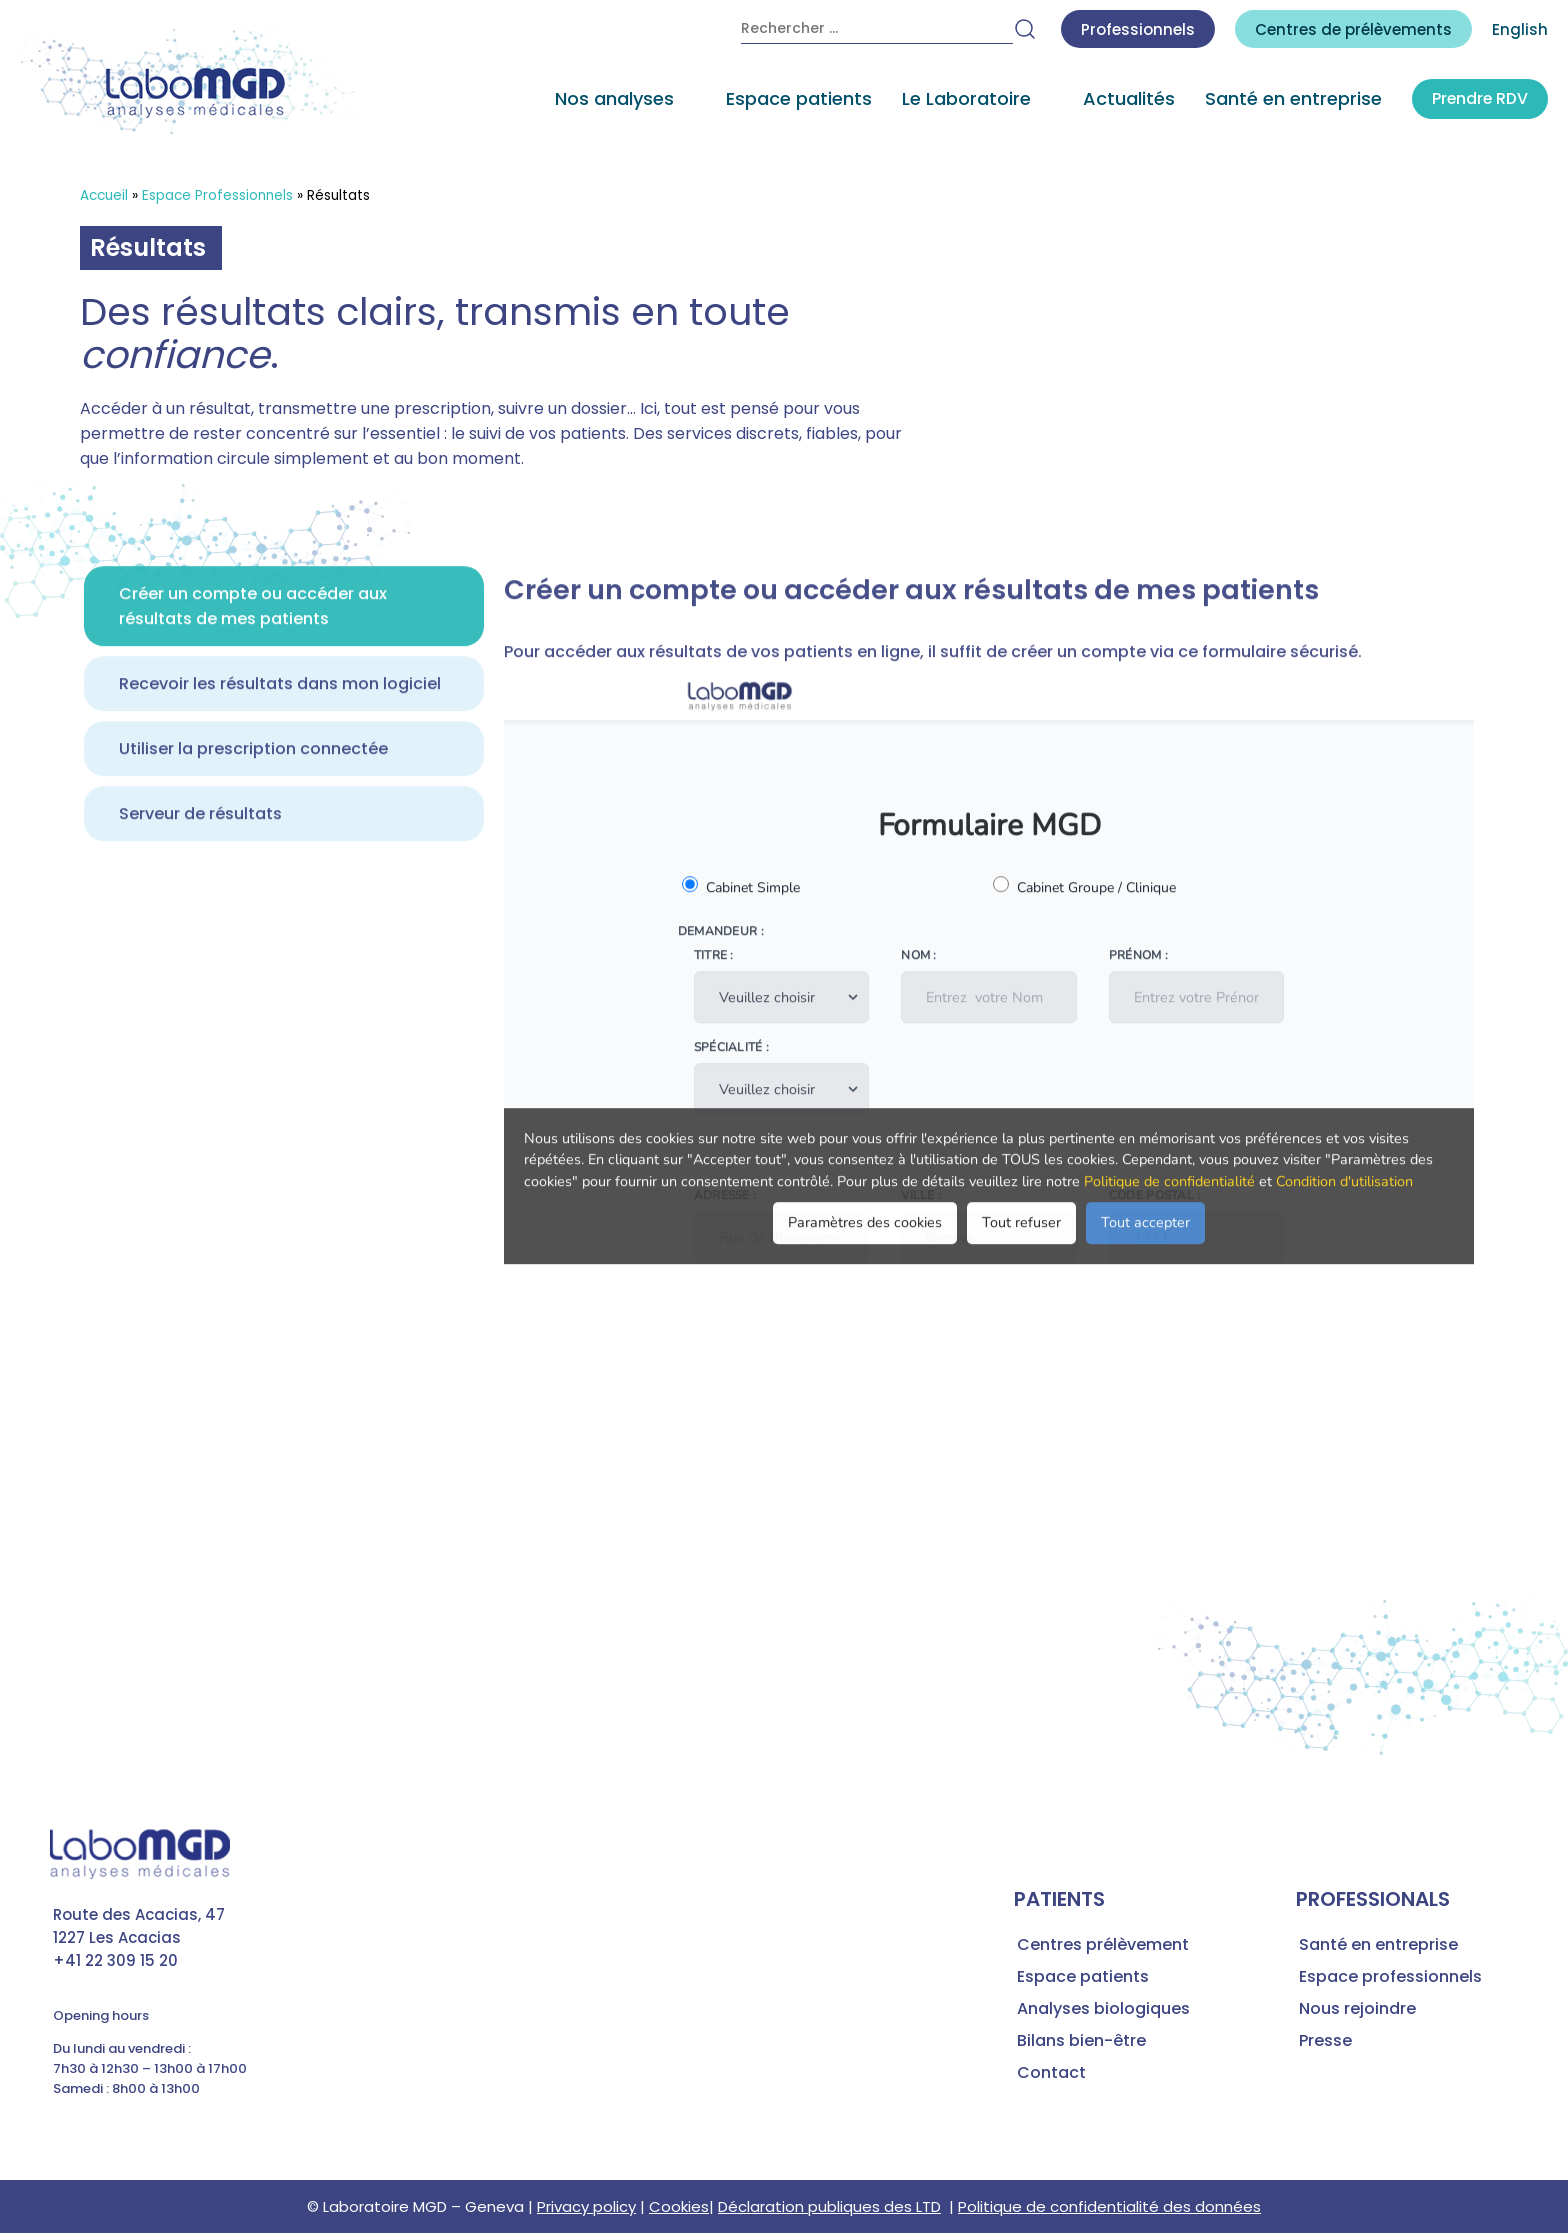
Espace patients (797, 100)
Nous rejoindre (1357, 2008)
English (1520, 29)
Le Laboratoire (964, 100)
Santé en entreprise (1291, 100)
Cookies (679, 2206)
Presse (1325, 2040)
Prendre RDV (1479, 100)
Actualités (1127, 100)
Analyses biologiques (1103, 2008)
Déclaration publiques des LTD (829, 2206)
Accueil (104, 195)
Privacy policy (586, 2206)
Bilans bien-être (1081, 2040)
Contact (1051, 2072)
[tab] (284, 676)
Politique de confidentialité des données (1109, 2206)
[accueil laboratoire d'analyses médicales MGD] (190, 83)
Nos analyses (612, 100)
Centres (1353, 29)
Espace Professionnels (217, 195)
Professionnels (1138, 29)
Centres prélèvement (1103, 1944)
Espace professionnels (1390, 1976)
